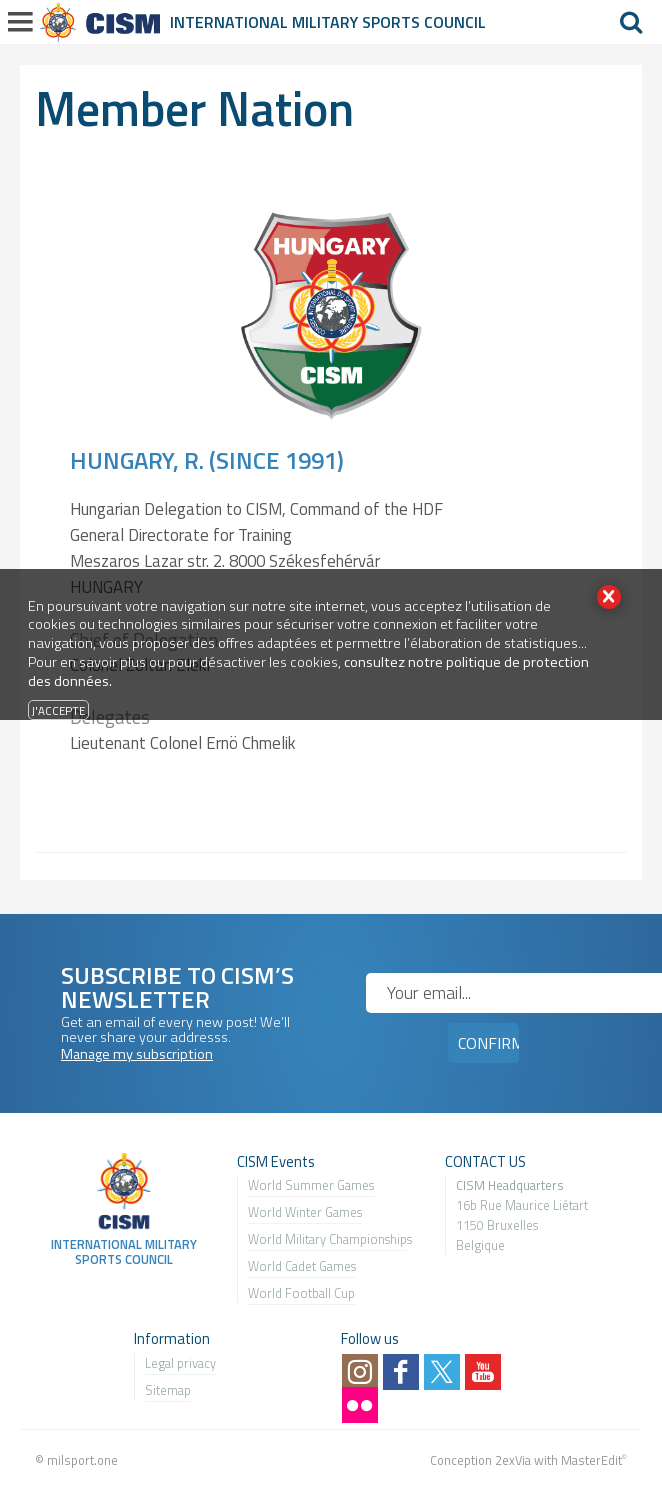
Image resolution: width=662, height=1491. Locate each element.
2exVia (513, 1460)
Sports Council (424, 22)
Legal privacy (180, 1363)
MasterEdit (591, 1460)
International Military (266, 22)
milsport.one (82, 1460)
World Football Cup (301, 1293)
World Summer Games (311, 1185)
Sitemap (168, 1390)
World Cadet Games (302, 1266)
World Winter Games (305, 1212)
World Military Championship (327, 1239)
